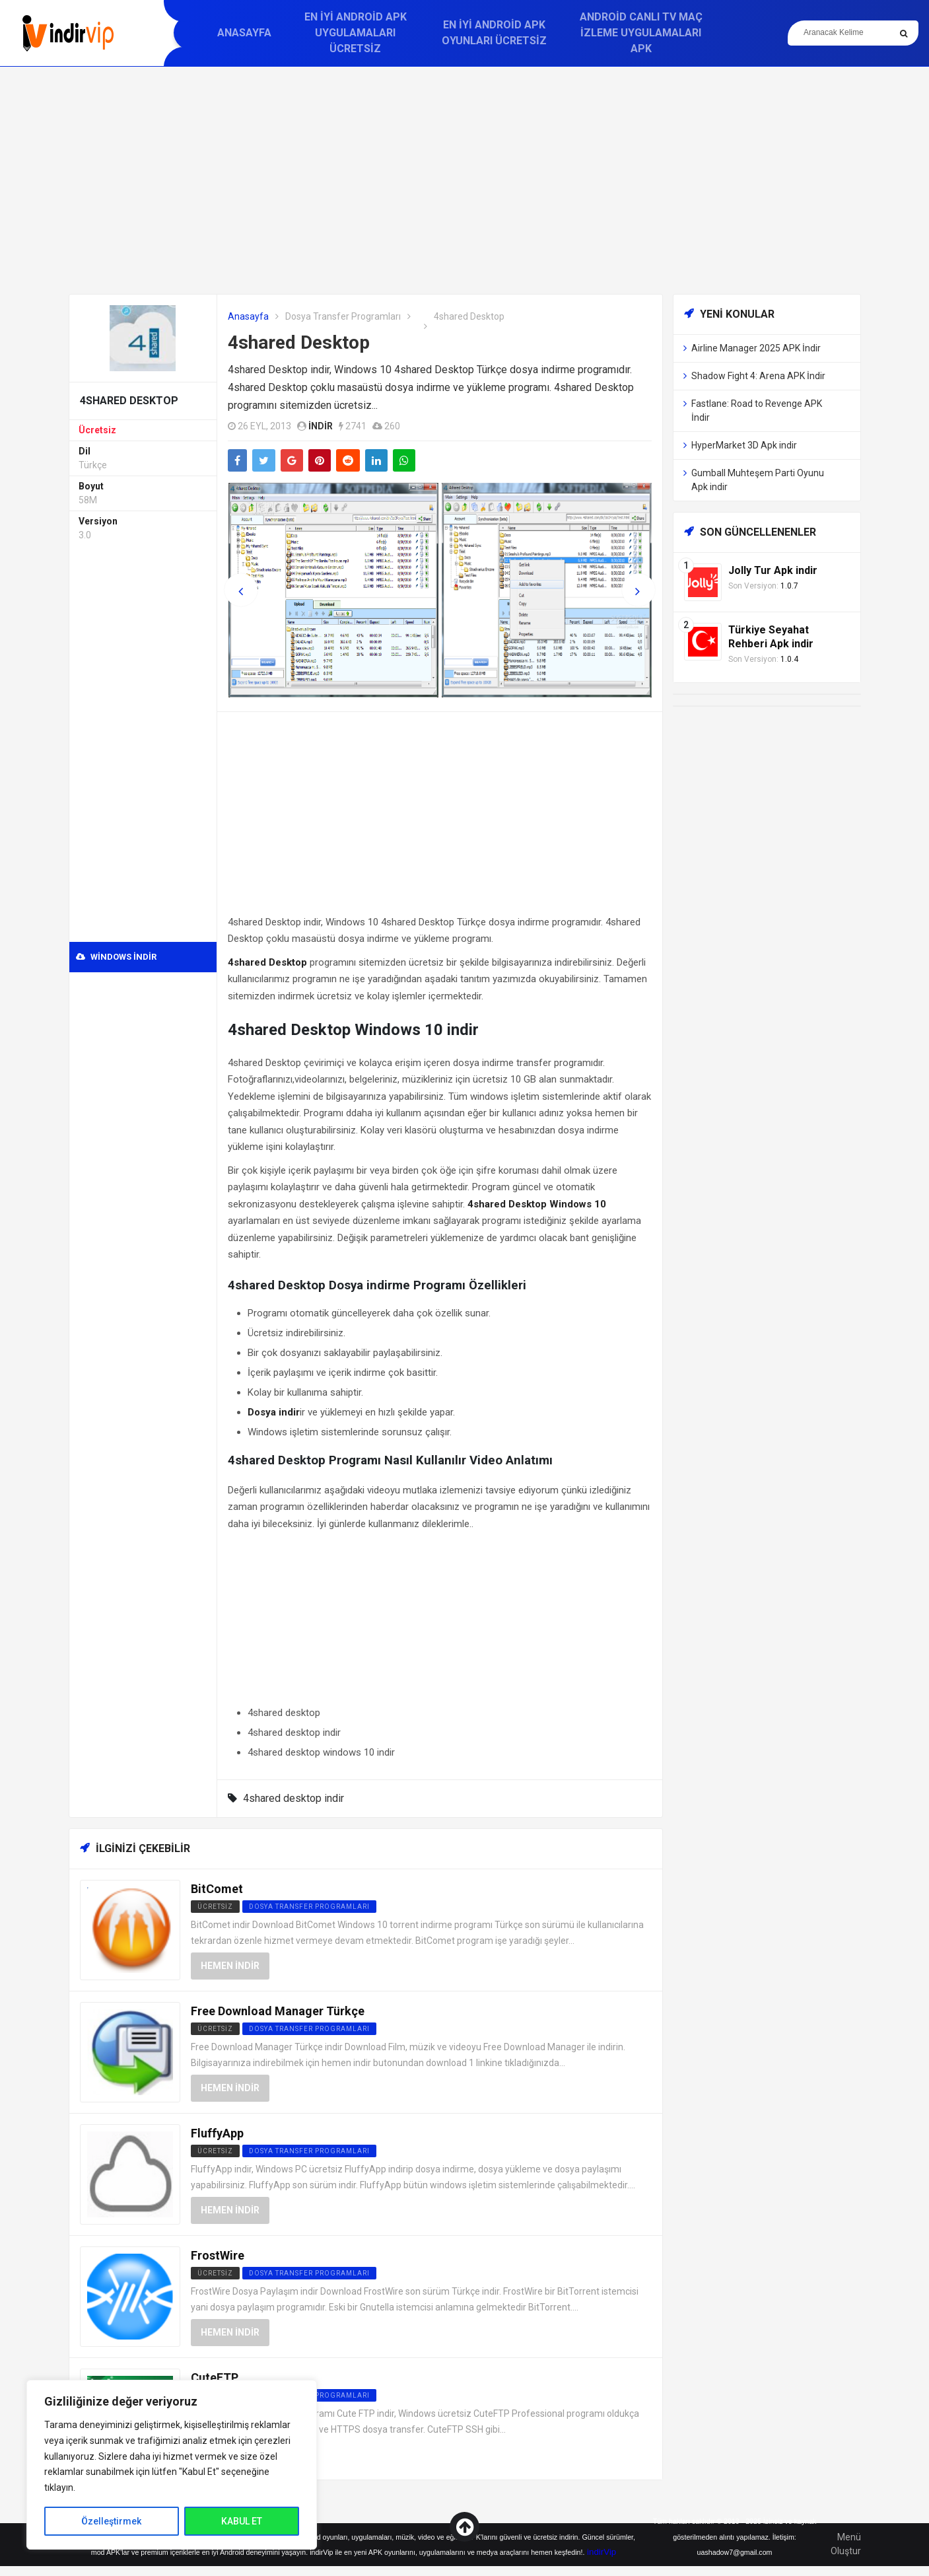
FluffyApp (217, 2133)
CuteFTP (214, 2377)
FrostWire (217, 2255)
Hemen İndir (230, 1965)
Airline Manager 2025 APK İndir (756, 348)
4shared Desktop (299, 342)
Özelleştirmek (111, 2521)
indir (320, 426)
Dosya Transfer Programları (343, 316)
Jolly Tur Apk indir (772, 570)
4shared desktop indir (293, 1798)
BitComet (217, 1889)
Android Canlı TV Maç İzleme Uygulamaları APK (641, 33)
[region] (171, 2465)
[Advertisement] (465, 180)
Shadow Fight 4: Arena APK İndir (758, 376)
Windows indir (116, 957)
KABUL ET (241, 2521)
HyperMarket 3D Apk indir (744, 445)
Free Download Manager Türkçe (277, 2011)
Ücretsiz (97, 430)
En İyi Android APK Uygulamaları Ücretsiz (355, 33)
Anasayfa (244, 32)
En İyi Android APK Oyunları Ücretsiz (494, 32)
